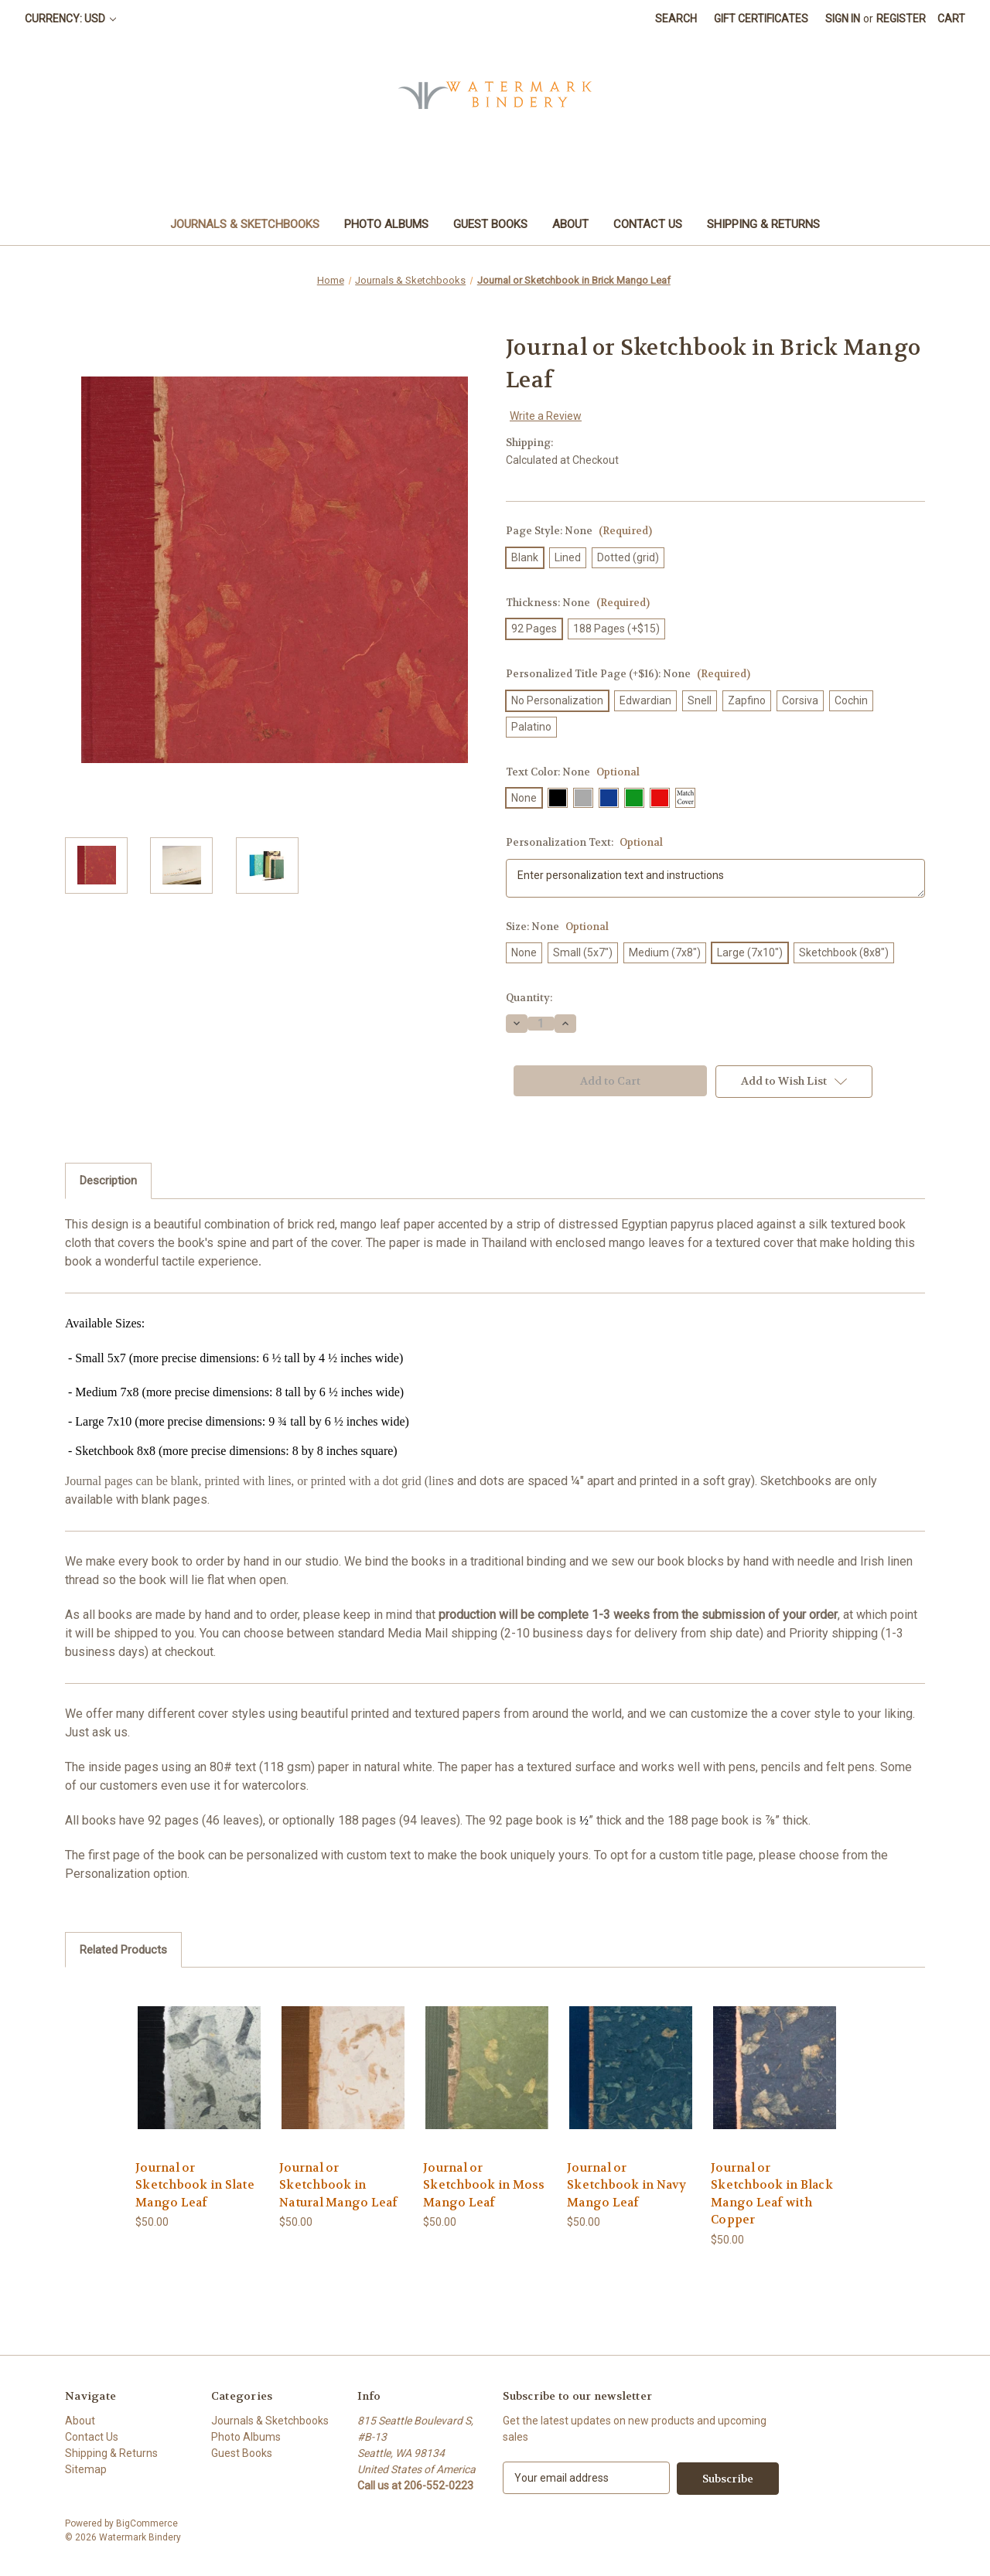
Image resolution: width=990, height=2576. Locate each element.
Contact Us (647, 224)
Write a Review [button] (546, 416)
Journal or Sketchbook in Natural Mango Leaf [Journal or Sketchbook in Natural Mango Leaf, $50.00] (338, 2185)
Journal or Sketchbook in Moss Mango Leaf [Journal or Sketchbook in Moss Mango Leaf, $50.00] (484, 2185)
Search (676, 18)
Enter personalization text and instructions (715, 878)
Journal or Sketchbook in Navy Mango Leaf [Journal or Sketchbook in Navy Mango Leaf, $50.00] (627, 2185)
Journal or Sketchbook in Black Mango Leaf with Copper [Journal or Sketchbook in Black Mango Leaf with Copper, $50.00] (772, 2194)
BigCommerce (147, 2522)
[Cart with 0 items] (951, 19)
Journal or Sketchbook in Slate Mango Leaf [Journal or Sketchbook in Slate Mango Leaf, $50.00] (194, 2185)
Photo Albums (386, 224)
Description (108, 1180)
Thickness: (578, 602)
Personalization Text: (584, 842)
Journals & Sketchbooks (244, 224)
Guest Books (490, 224)
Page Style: (579, 530)
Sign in (842, 18)
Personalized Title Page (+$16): (628, 673)
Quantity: (529, 997)
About (570, 224)
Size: (557, 926)
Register (901, 18)
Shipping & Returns (763, 224)
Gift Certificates (761, 18)
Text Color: (573, 772)
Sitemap (86, 2469)
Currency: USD (70, 18)
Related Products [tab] (123, 1950)
